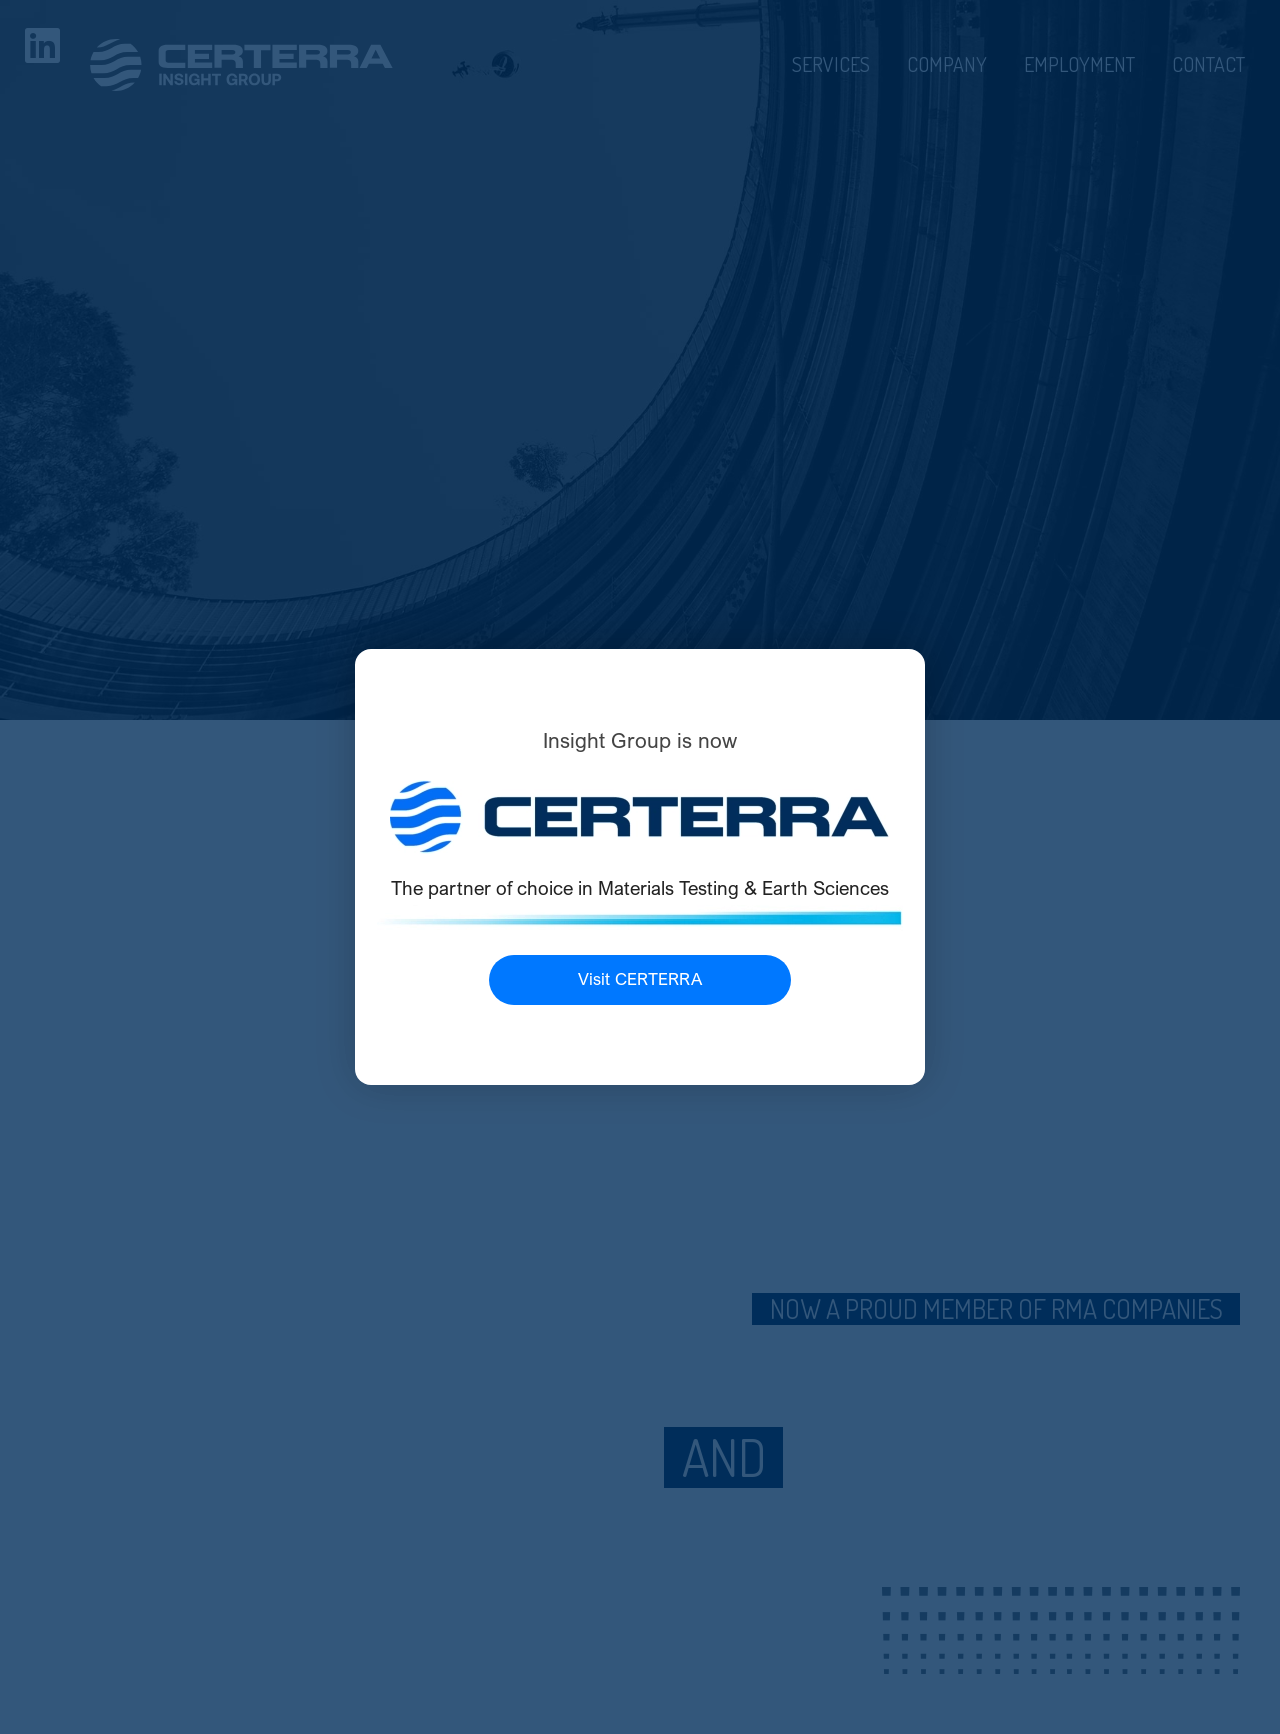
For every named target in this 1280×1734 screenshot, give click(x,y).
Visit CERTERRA (640, 979)
